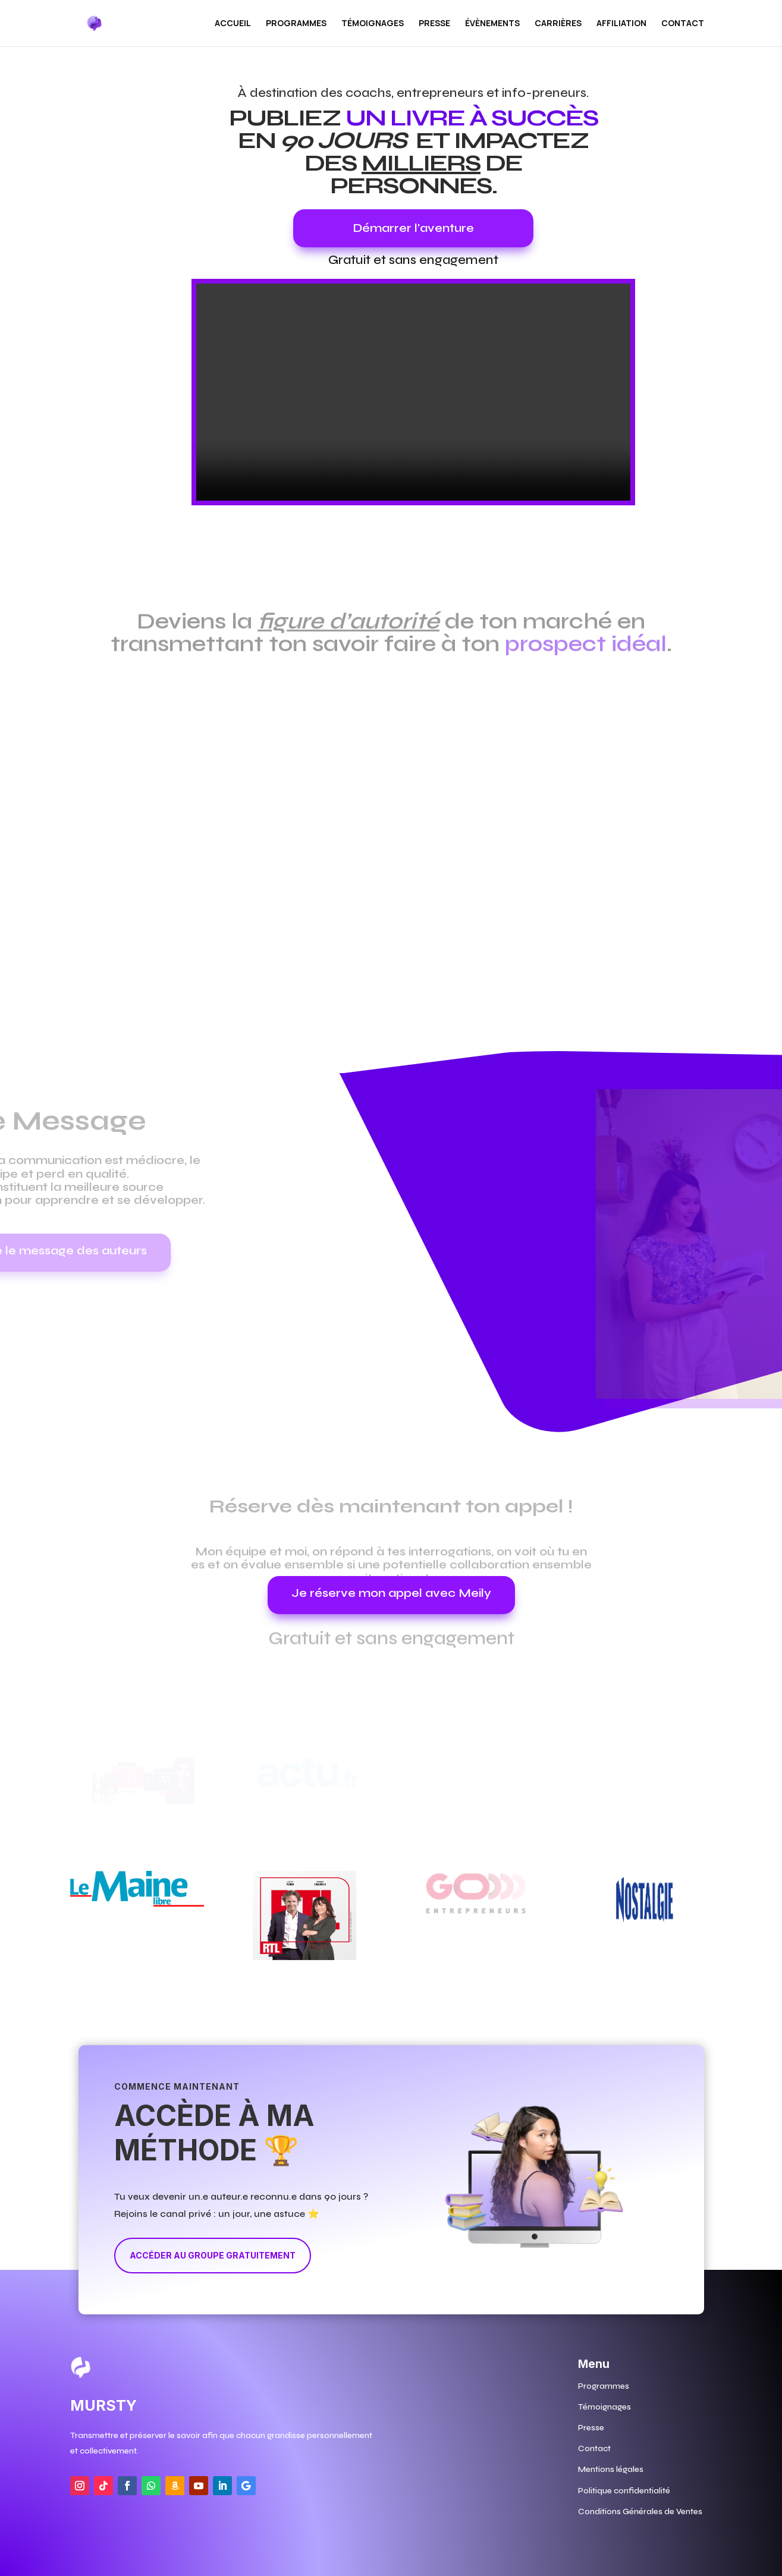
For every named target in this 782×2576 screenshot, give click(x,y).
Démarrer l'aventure (413, 228)
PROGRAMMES (296, 24)
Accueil (233, 24)
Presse (434, 24)
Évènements (492, 24)
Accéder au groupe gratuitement (213, 2255)
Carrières (558, 24)
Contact (682, 24)
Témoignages (372, 24)
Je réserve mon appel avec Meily (391, 1593)
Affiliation (621, 24)
